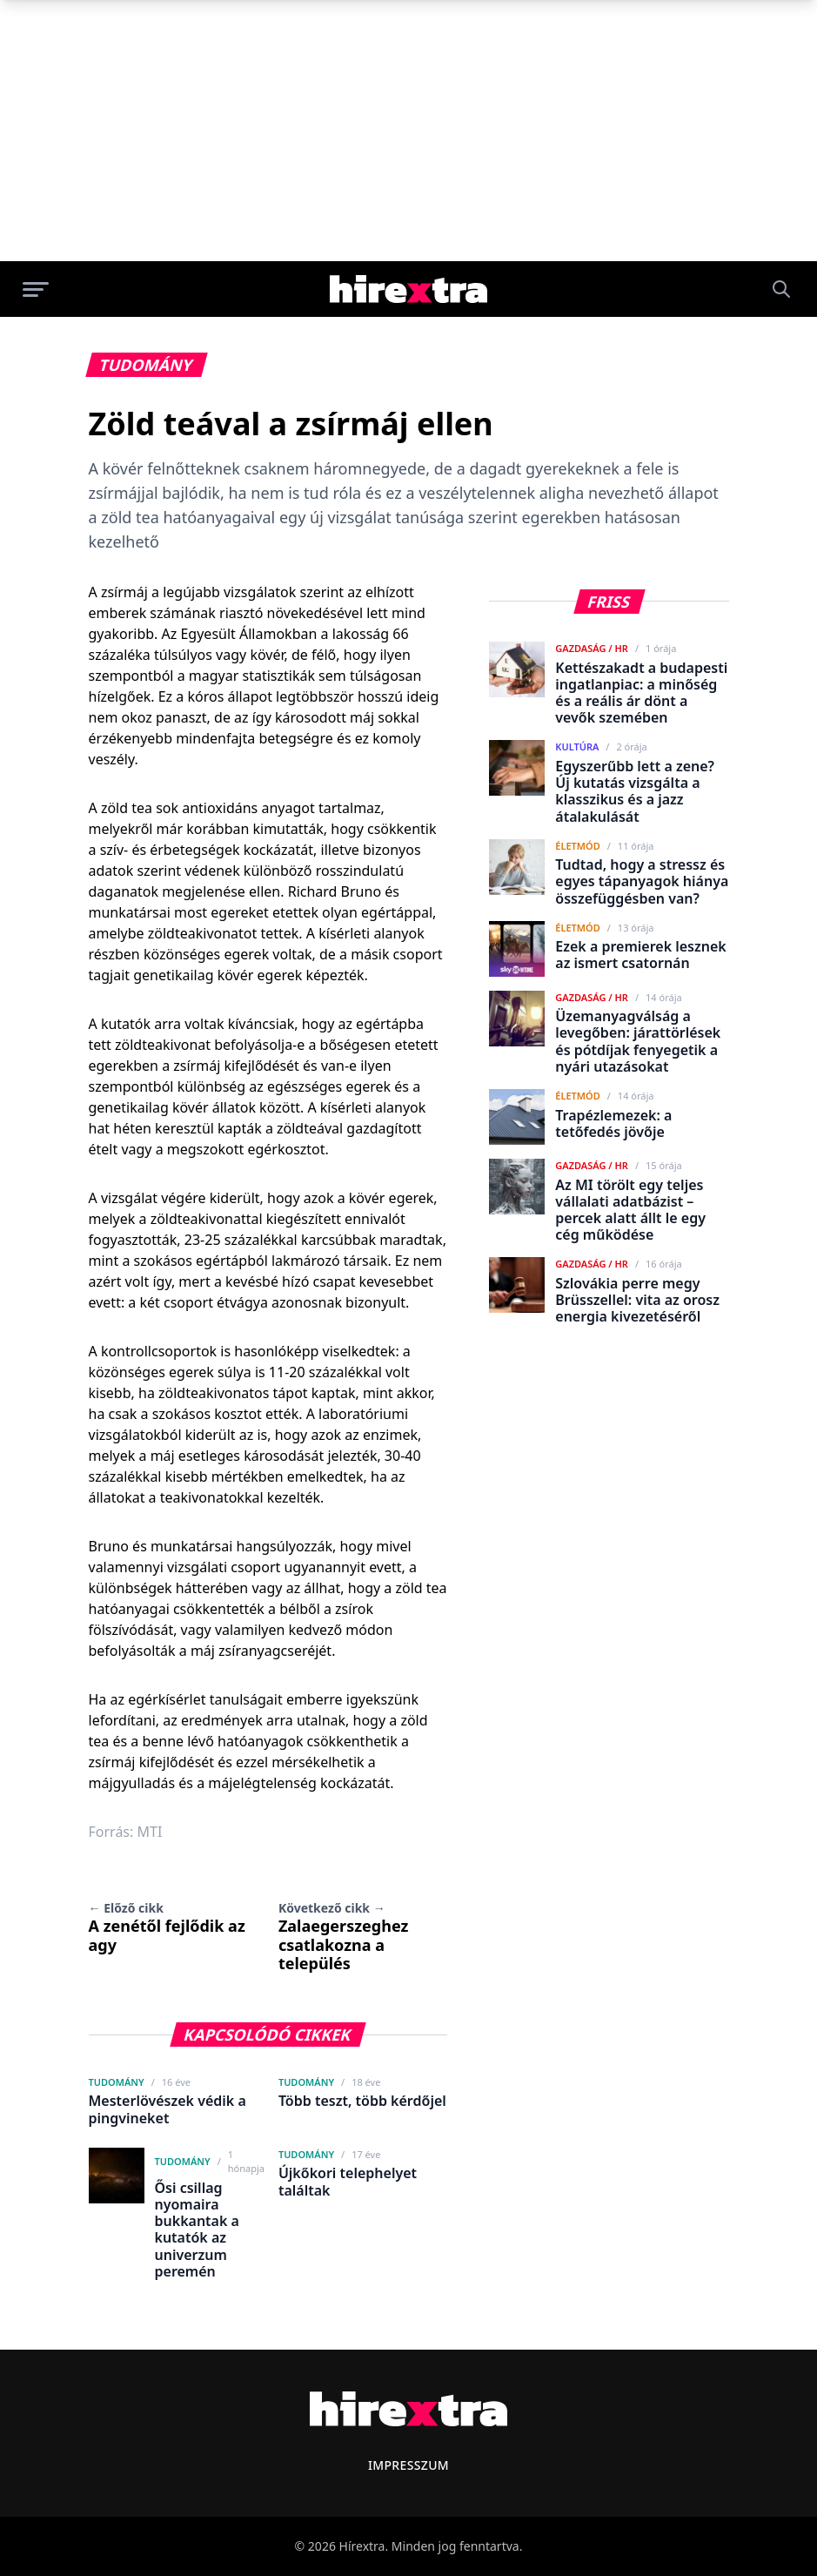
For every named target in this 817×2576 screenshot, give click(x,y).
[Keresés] (781, 289)
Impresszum (408, 2465)
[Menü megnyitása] (35, 289)
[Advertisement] (408, 130)
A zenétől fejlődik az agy (167, 1927)
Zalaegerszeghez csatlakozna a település (343, 1937)
